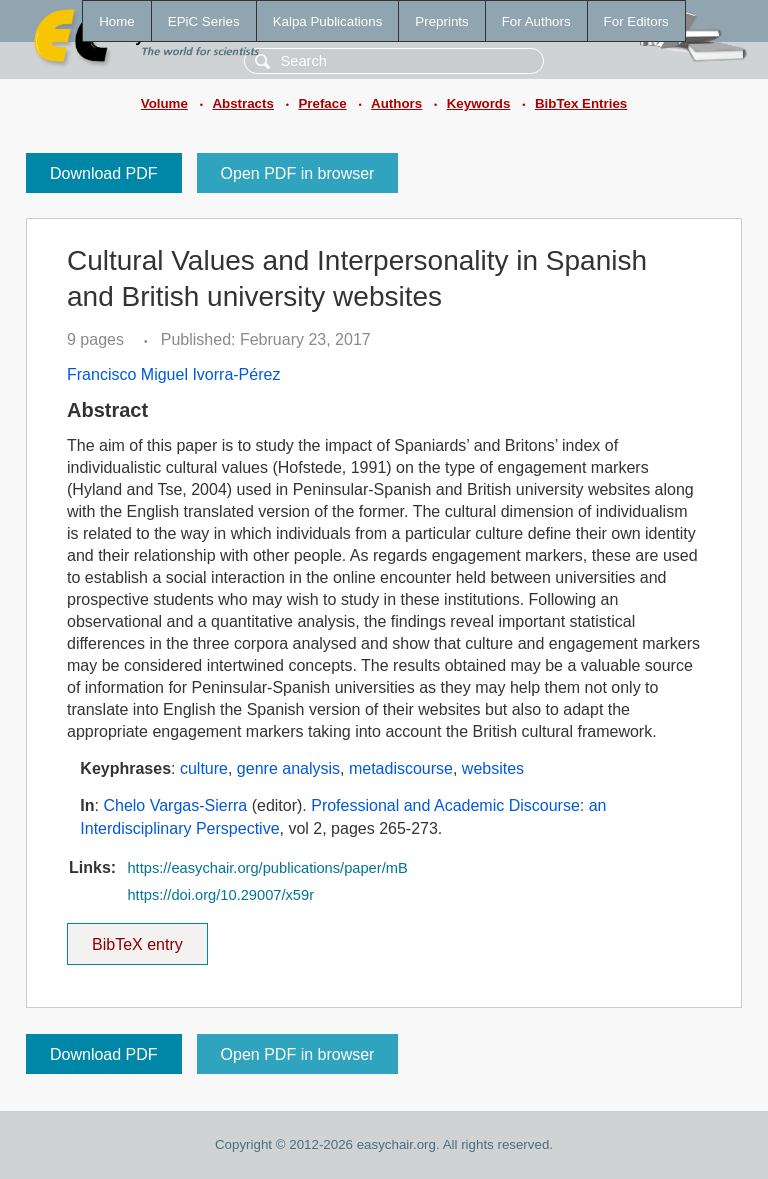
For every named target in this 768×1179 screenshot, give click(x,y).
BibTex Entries (581, 103)
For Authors (536, 21)
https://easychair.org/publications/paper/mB (267, 868)
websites (493, 768)
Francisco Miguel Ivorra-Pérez (173, 374)
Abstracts (242, 103)
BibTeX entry (137, 938)
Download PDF (104, 173)
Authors (396, 103)
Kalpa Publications (328, 21)
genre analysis (288, 768)
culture (204, 768)
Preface (322, 103)
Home (117, 21)
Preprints (441, 21)
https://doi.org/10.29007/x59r (220, 895)
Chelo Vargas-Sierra (175, 805)
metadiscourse (401, 768)
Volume (164, 103)
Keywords (479, 103)
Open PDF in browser (298, 173)
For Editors (636, 21)
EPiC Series (204, 21)
